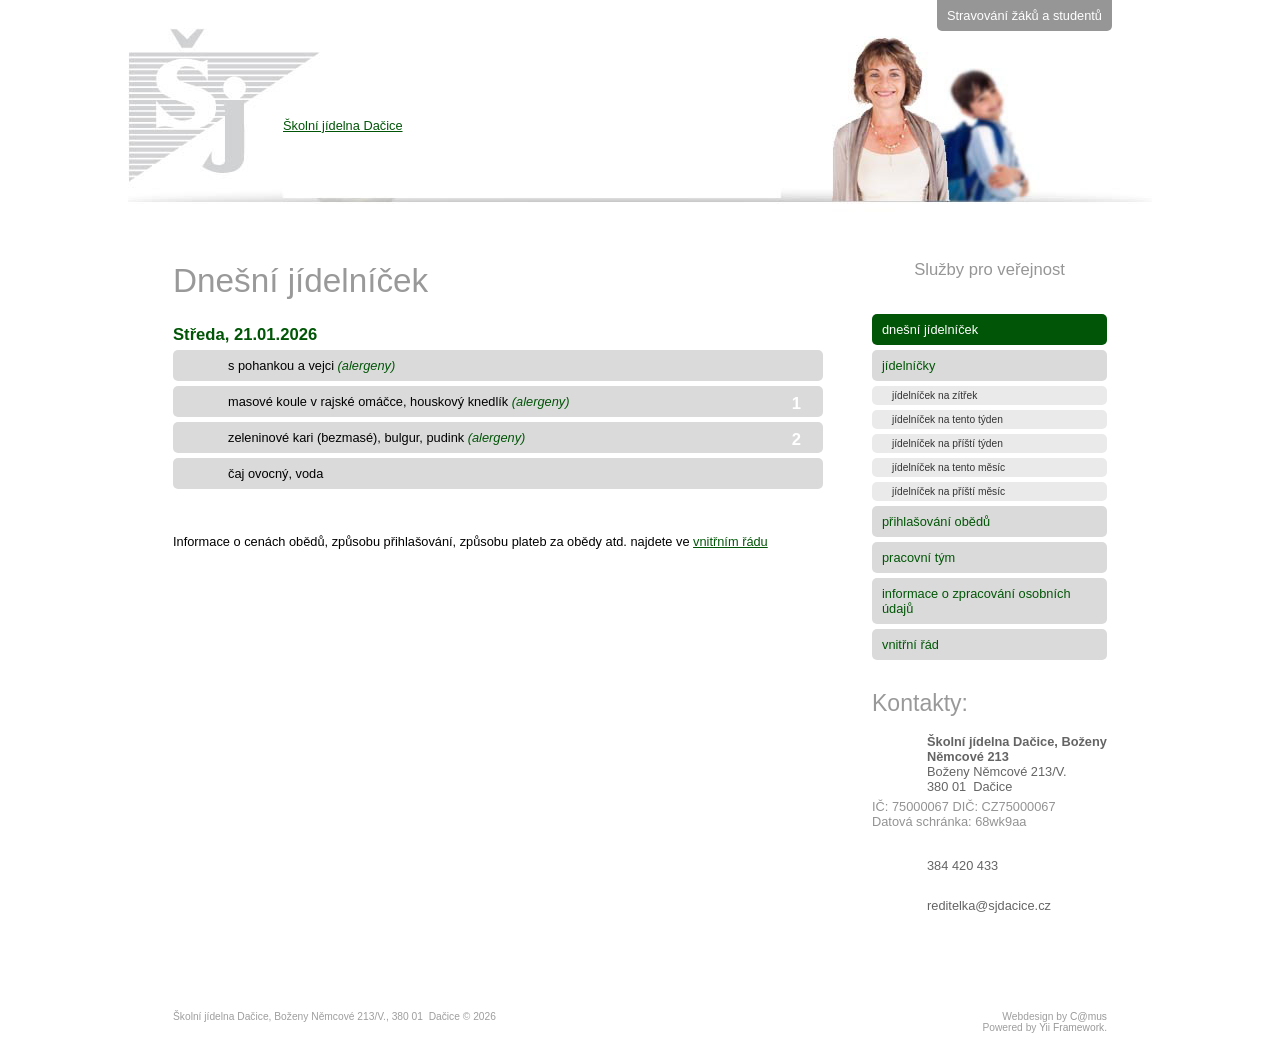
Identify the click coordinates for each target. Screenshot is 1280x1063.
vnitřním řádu (730, 541)
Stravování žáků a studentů (1024, 15)
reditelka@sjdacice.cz (989, 905)
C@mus (1088, 1016)
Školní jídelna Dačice (532, 158)
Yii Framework (1071, 1027)
